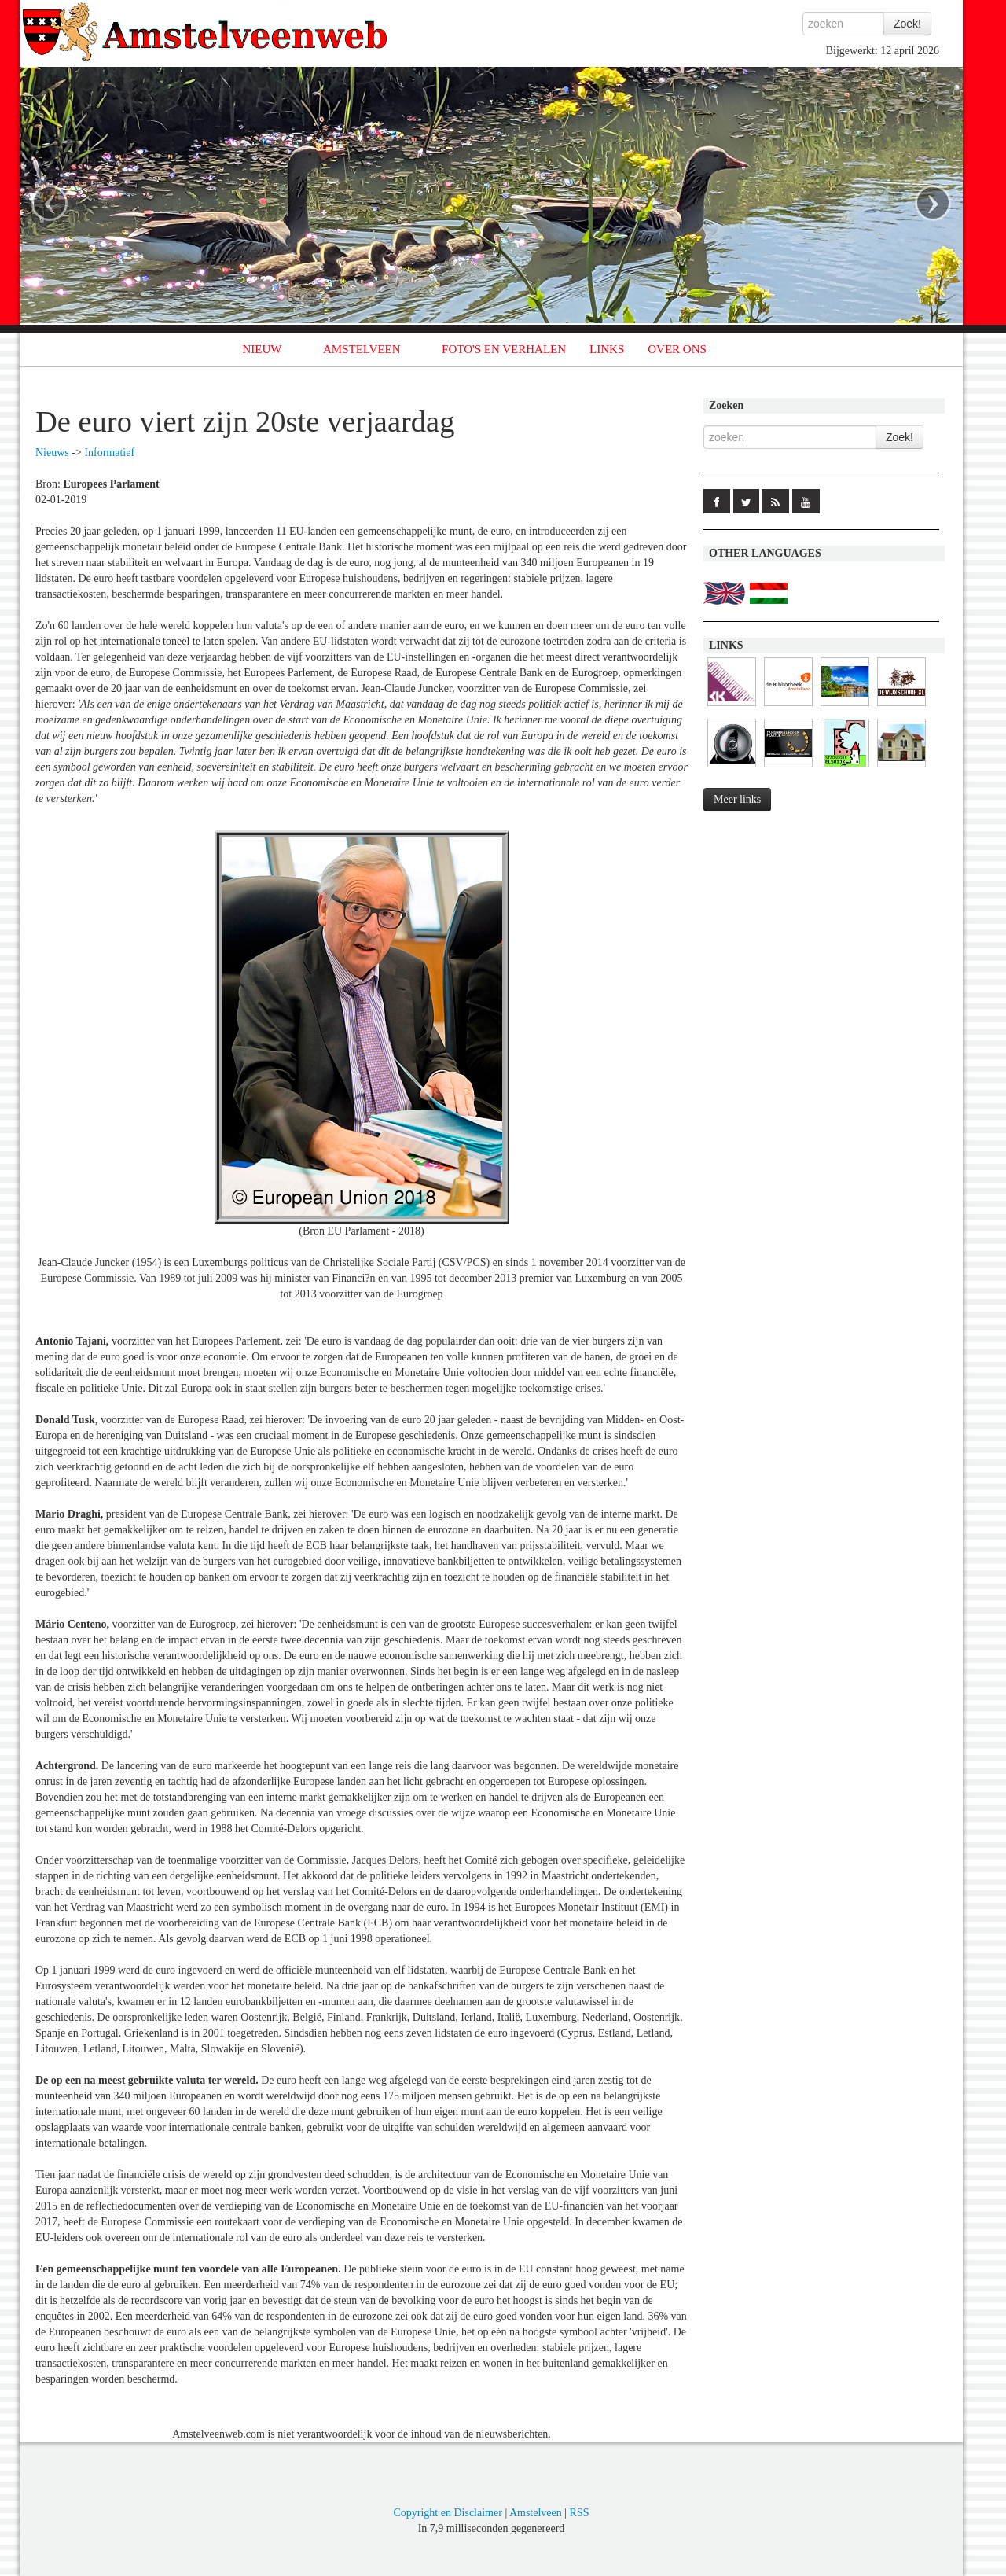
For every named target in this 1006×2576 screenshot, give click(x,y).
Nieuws (52, 452)
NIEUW (262, 349)
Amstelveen (535, 2513)
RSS (579, 2513)
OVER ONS (677, 349)
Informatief (109, 452)
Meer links (737, 799)
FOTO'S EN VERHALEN (504, 349)
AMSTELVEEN (362, 349)
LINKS (606, 349)
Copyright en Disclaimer (447, 2513)
